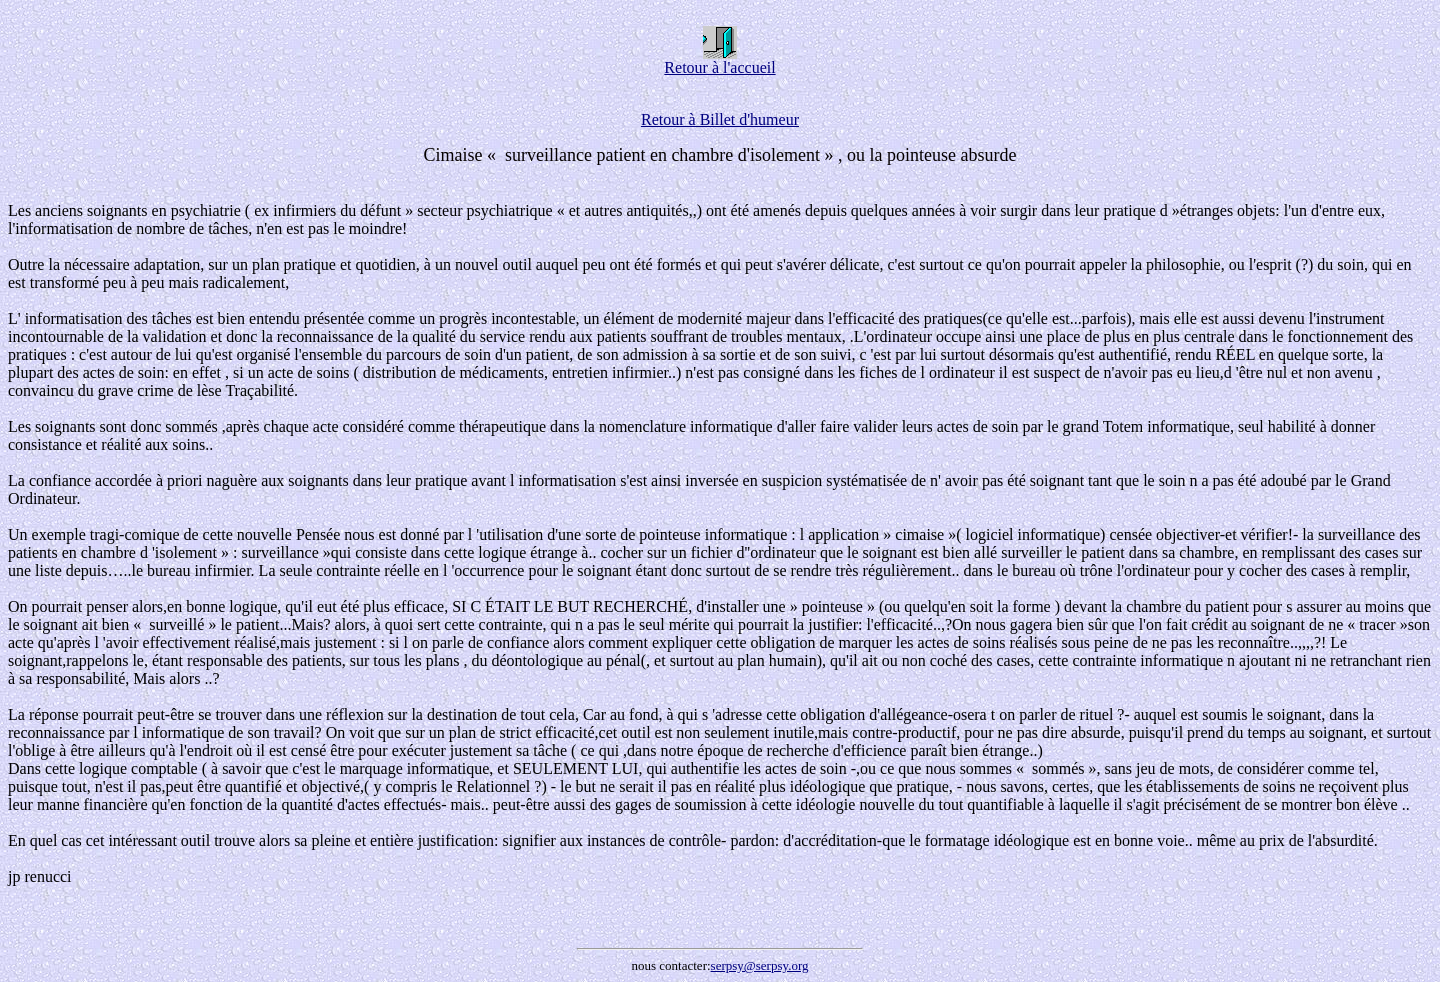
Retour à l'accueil (719, 60)
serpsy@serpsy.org (760, 965)
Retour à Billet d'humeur (720, 119)
